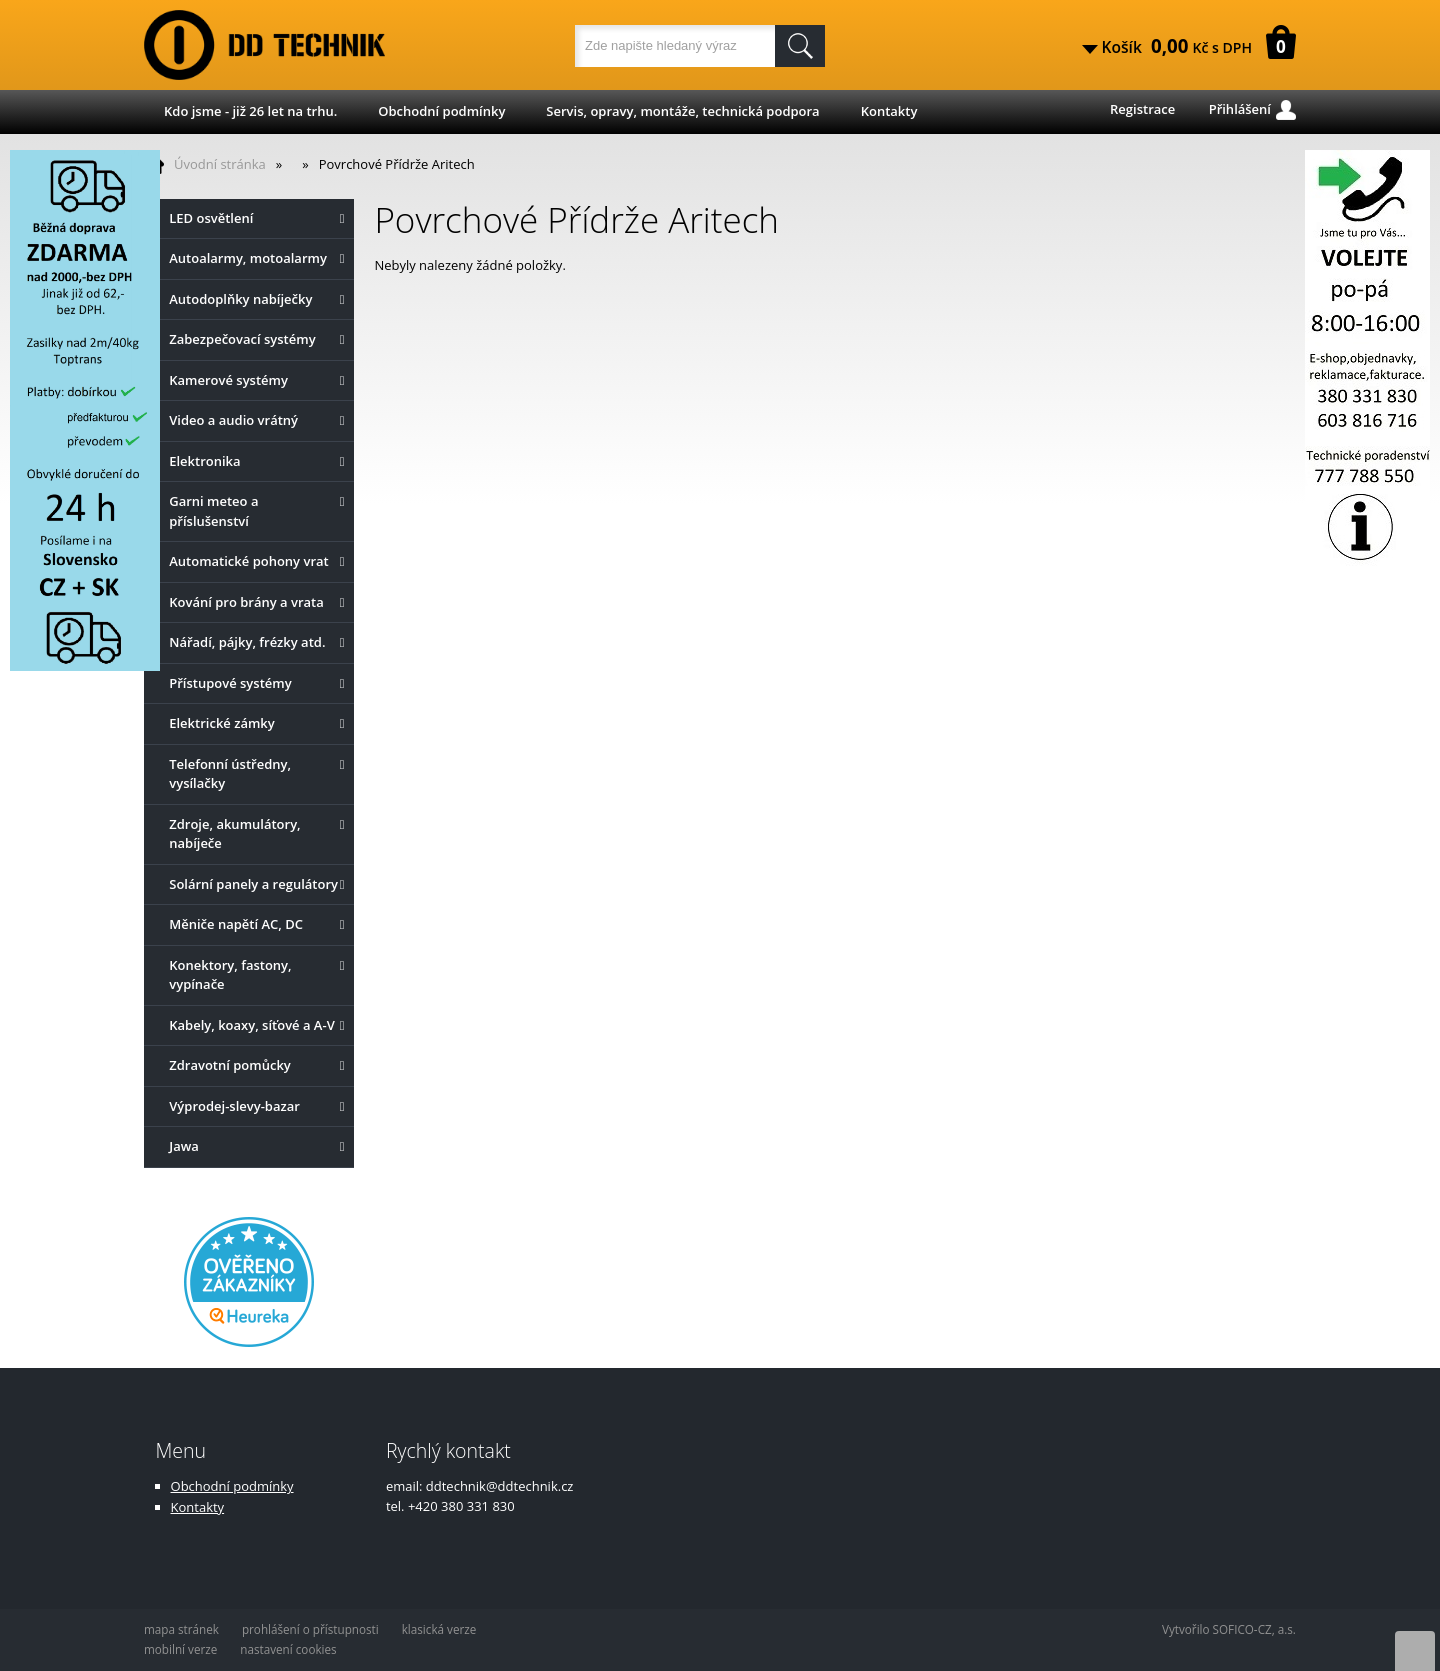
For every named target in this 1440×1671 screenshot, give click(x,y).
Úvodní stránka (220, 164)
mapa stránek (181, 1629)
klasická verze (439, 1629)
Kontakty (889, 111)
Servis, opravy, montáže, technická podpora (682, 111)
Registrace (1142, 109)
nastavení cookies (288, 1649)
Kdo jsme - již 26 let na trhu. (250, 111)
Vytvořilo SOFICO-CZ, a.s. (1229, 1629)
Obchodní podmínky (441, 111)
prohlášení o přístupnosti (310, 1629)
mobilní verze (180, 1649)
